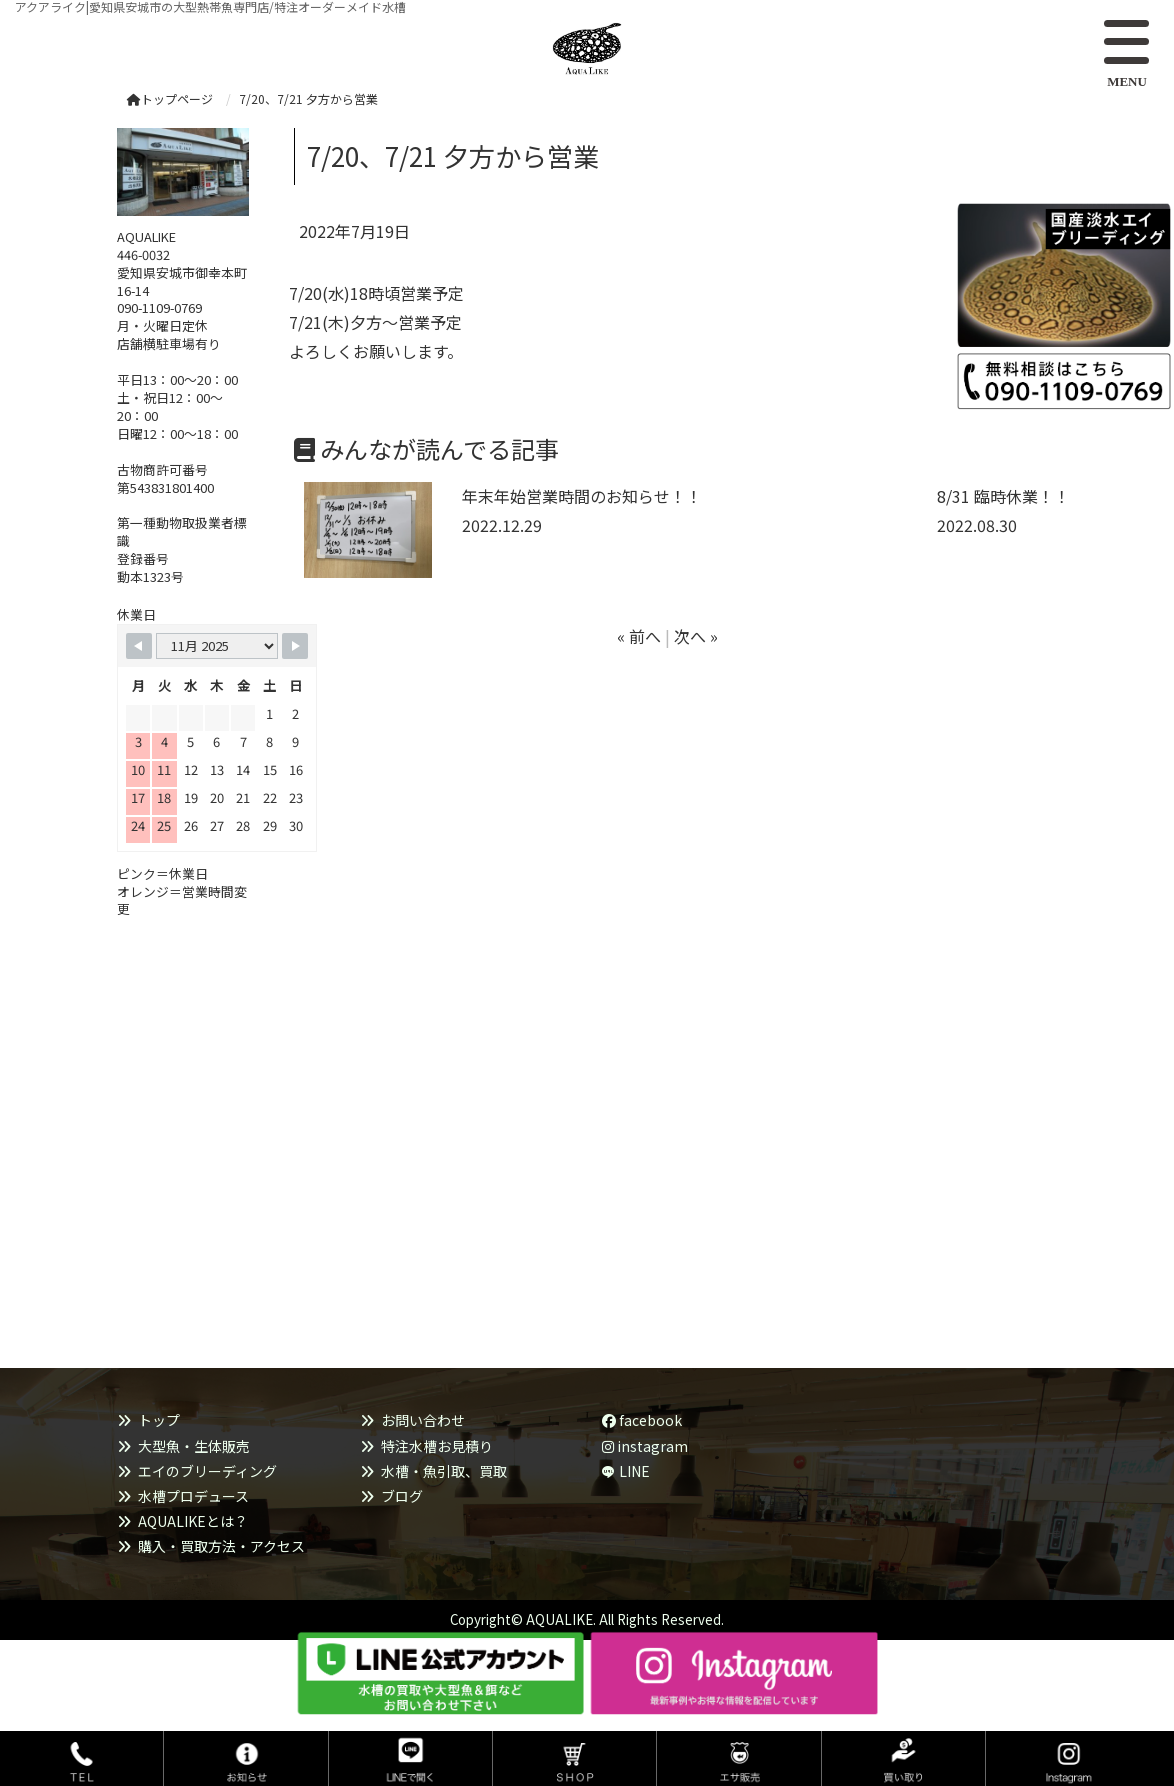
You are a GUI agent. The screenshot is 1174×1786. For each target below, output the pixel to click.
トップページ (170, 98)
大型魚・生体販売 (194, 1446)
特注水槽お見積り (437, 1446)
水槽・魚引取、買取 (444, 1471)
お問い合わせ (423, 1420)
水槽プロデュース (193, 1496)
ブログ (402, 1496)
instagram (645, 1446)
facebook (642, 1420)
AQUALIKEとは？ (193, 1521)
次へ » (696, 636)
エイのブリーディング (207, 1471)
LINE (634, 1471)
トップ (159, 1420)
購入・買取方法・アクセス (221, 1546)
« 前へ (639, 636)
